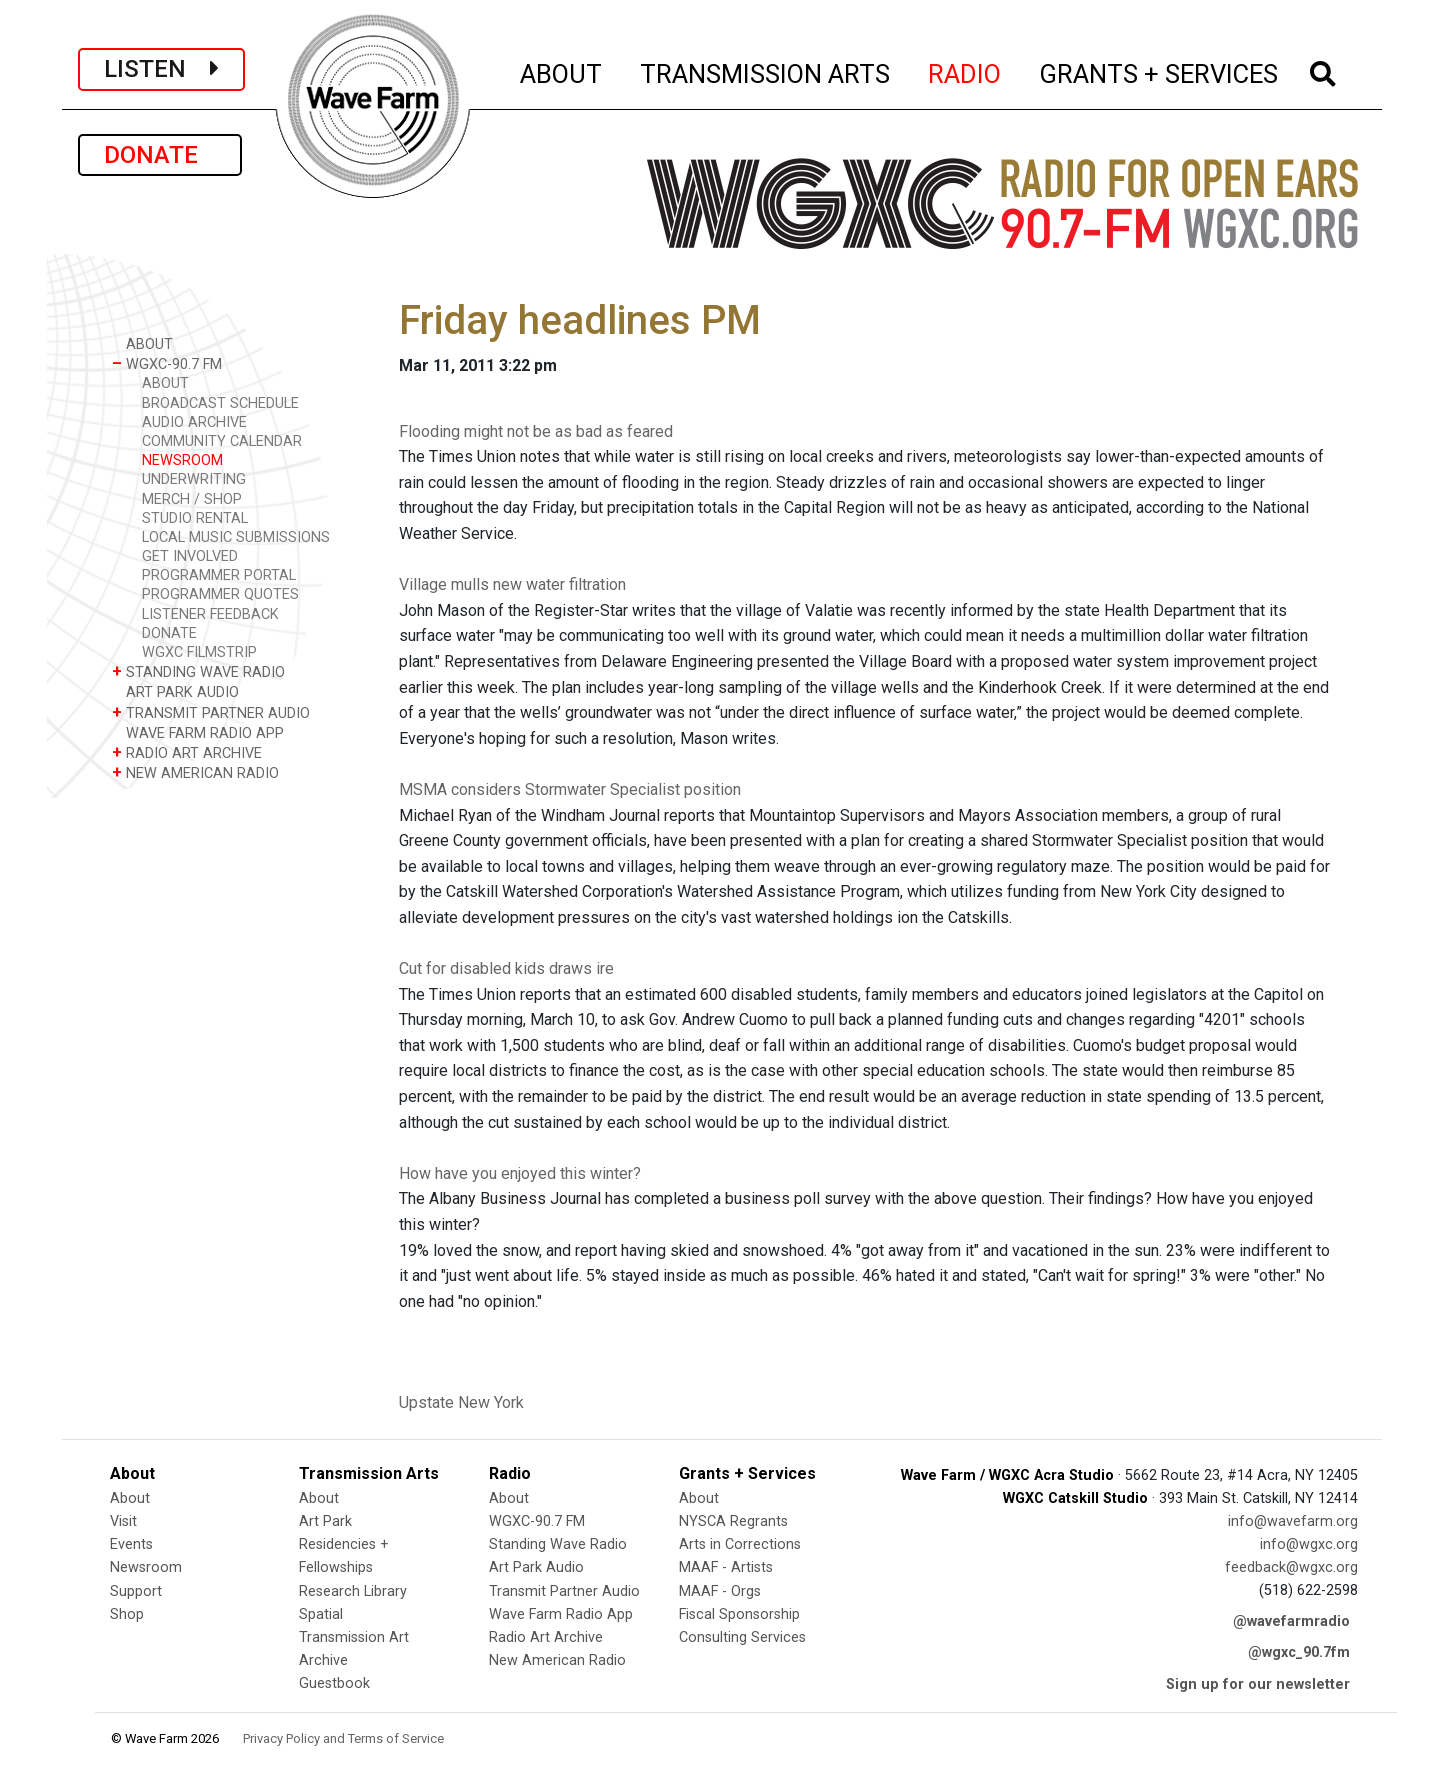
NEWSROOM (182, 460)
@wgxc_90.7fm (1299, 1652)
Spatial (321, 1614)
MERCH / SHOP (192, 499)
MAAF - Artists (726, 1567)
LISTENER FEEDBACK (210, 614)
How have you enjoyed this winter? (520, 1173)
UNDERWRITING (194, 479)
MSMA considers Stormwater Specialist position (570, 789)
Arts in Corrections (740, 1544)
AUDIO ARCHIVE (194, 422)
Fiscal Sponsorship (739, 1614)
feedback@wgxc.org (1291, 1567)
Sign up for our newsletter (1258, 1684)
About (130, 1498)
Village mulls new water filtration (512, 584)
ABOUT (562, 71)
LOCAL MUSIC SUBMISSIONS (236, 537)
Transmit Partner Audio (564, 1591)
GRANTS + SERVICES (1159, 71)
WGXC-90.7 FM (167, 363)
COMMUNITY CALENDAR (222, 441)
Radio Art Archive (546, 1637)
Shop (127, 1614)
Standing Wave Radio (558, 1544)
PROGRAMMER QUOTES (220, 594)
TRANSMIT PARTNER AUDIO (211, 712)
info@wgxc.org (1309, 1544)
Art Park (325, 1521)
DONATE (160, 155)
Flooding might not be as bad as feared (536, 431)
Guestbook (334, 1683)
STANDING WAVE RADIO (198, 671)
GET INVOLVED (190, 556)
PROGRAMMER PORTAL (219, 575)
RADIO (965, 71)
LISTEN (161, 69)
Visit (123, 1521)
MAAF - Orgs (720, 1591)
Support (136, 1591)
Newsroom (146, 1567)
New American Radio (557, 1660)
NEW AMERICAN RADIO (195, 772)
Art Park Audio (536, 1567)
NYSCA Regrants (733, 1521)
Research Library (353, 1591)
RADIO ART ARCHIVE (187, 752)
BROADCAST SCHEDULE (220, 403)
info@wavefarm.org (1293, 1521)
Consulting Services (742, 1637)
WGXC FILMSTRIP (199, 652)
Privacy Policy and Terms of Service (343, 1738)
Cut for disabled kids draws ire (506, 968)
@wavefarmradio (1291, 1621)
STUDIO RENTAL (195, 518)
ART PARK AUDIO (175, 691)
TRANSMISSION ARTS (766, 71)
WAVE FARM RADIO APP (198, 732)
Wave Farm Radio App (561, 1614)
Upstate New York (461, 1402)
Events (131, 1544)
